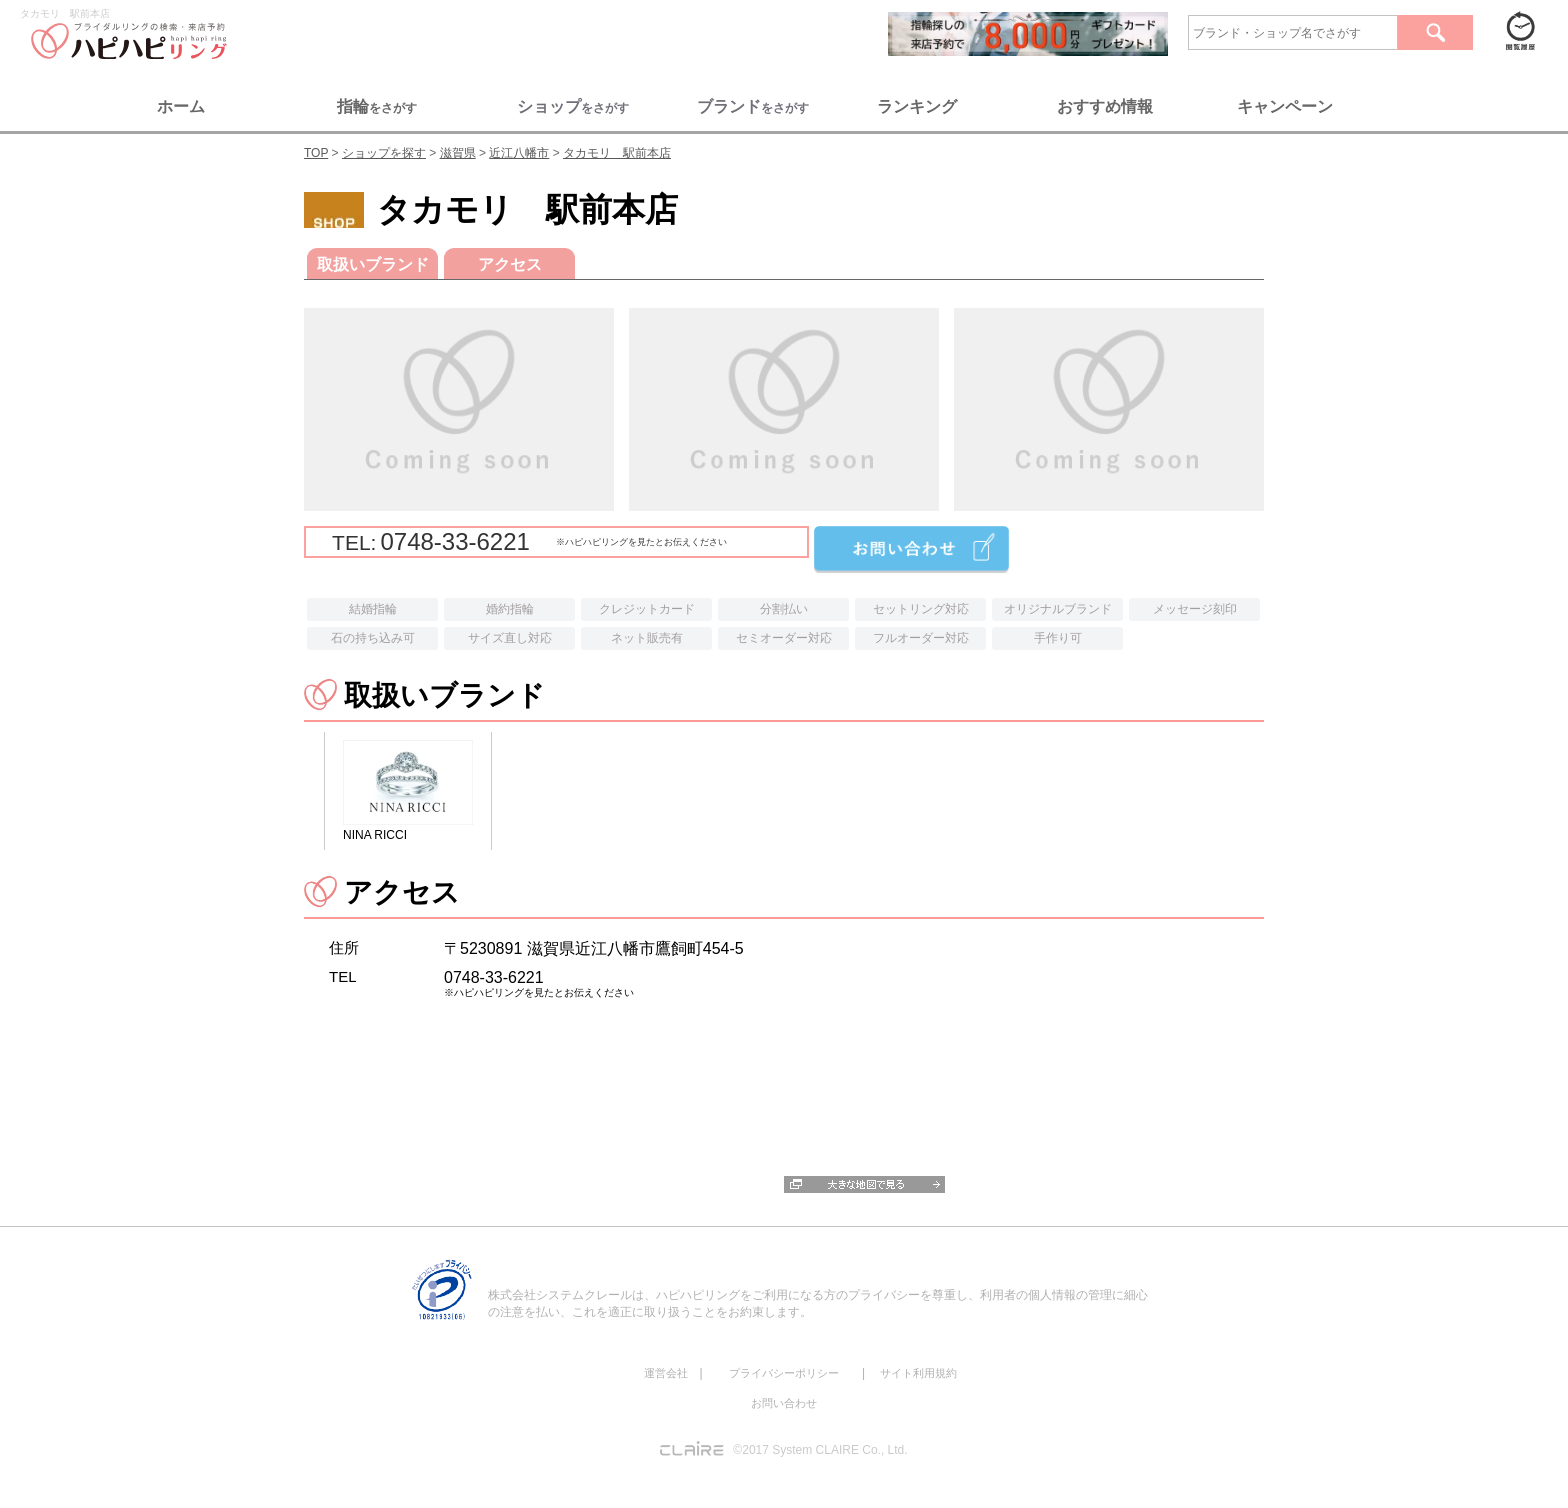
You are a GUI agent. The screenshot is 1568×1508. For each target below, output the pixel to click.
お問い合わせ (784, 1403)
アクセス (510, 264)
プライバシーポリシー (784, 1373)
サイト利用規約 (918, 1373)
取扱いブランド (373, 264)
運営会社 (666, 1373)
